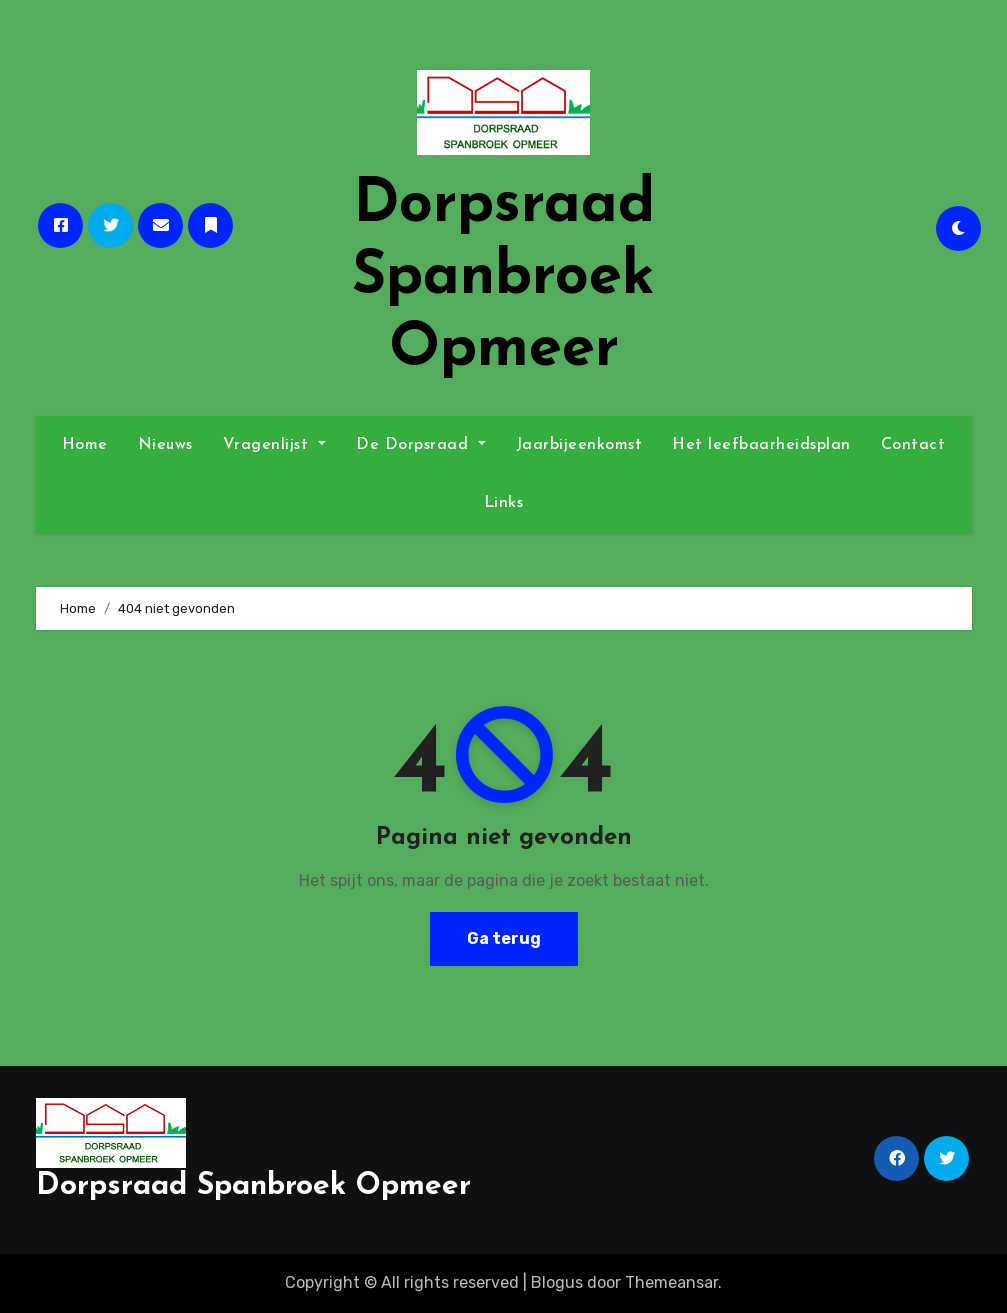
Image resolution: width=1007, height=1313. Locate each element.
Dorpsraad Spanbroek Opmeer (503, 278)
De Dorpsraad (421, 445)
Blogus (557, 1282)
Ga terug (504, 938)
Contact (913, 445)
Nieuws (165, 445)
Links (504, 503)
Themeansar (671, 1282)
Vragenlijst (274, 445)
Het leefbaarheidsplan (761, 445)
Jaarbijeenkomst (579, 445)
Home (85, 445)
